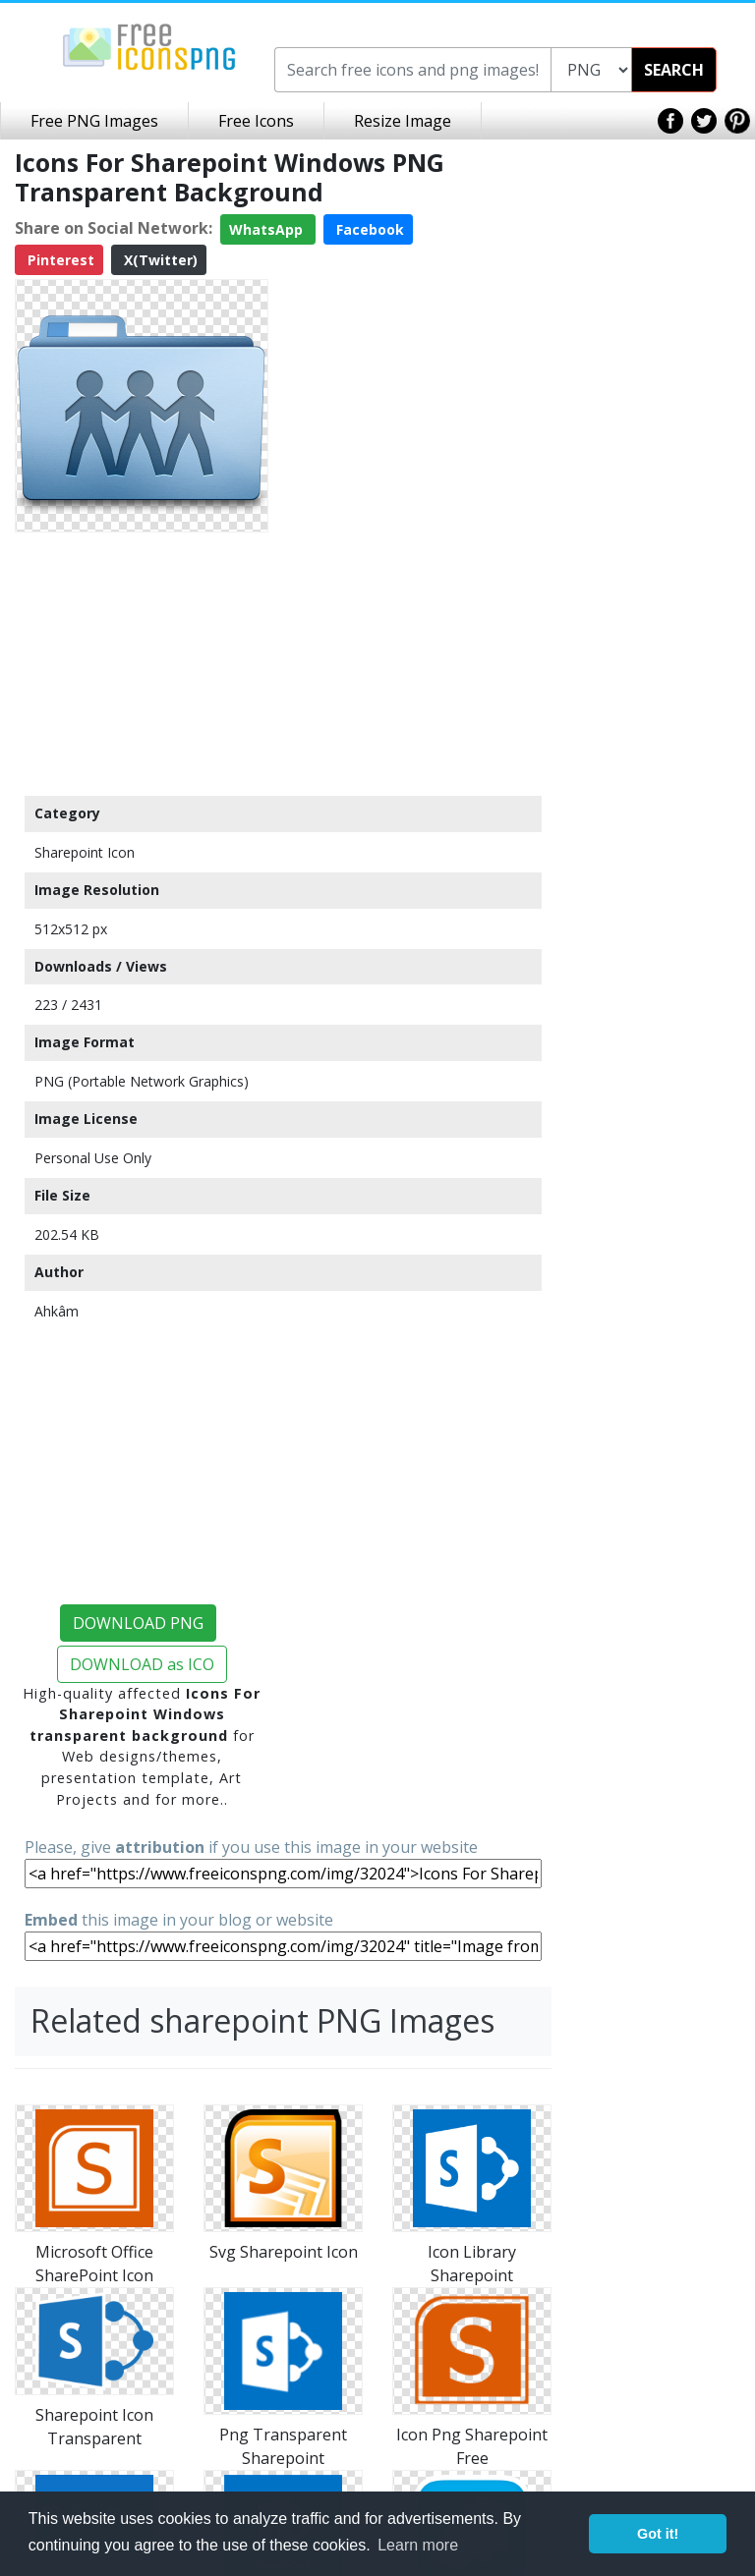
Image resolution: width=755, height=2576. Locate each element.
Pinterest (59, 260)
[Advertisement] (141, 663)
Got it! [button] (657, 2534)
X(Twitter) (159, 260)
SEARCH (674, 70)
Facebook (368, 229)
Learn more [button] (418, 2545)
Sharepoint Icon (84, 852)
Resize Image (402, 121)
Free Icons (256, 121)
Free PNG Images (94, 121)
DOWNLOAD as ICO (142, 1664)
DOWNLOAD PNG (138, 1623)
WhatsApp (268, 229)
